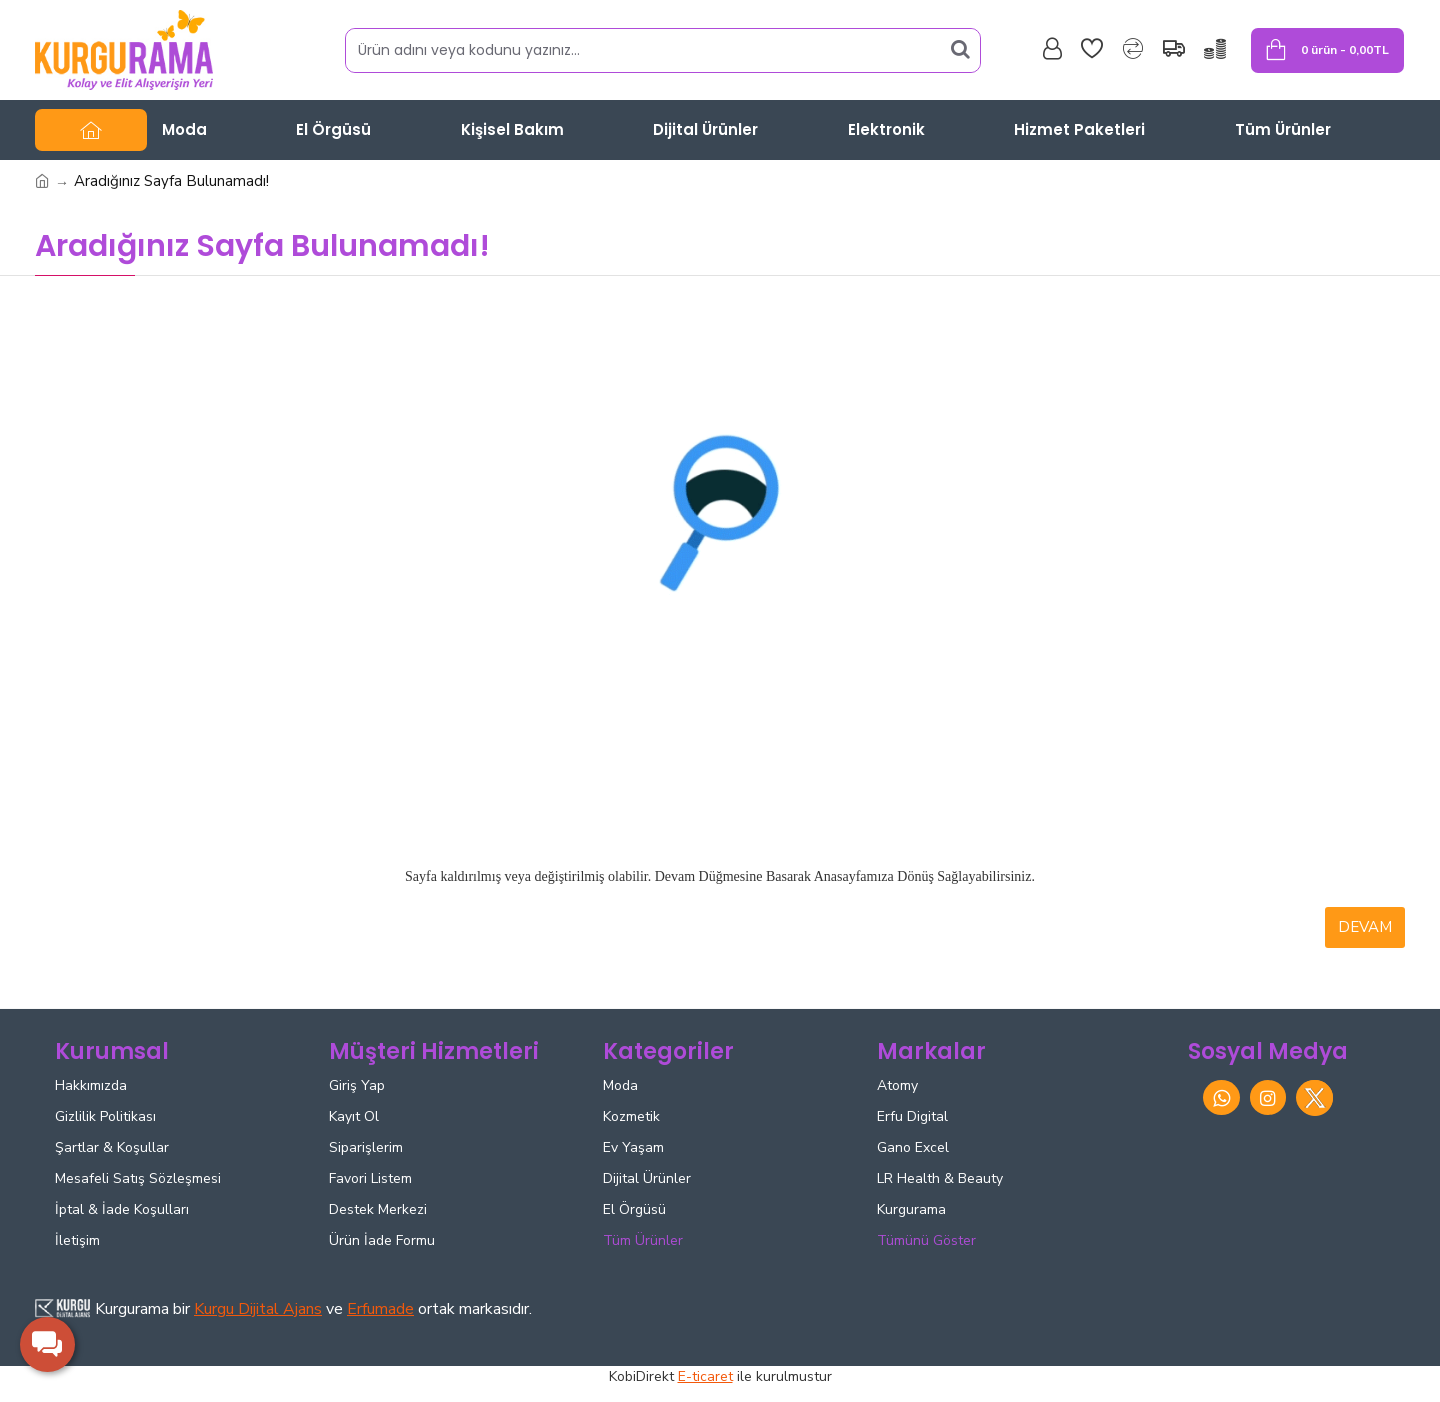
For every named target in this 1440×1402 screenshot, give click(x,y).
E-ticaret (705, 1376)
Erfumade (380, 1309)
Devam (1365, 927)
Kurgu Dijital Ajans (258, 1309)
